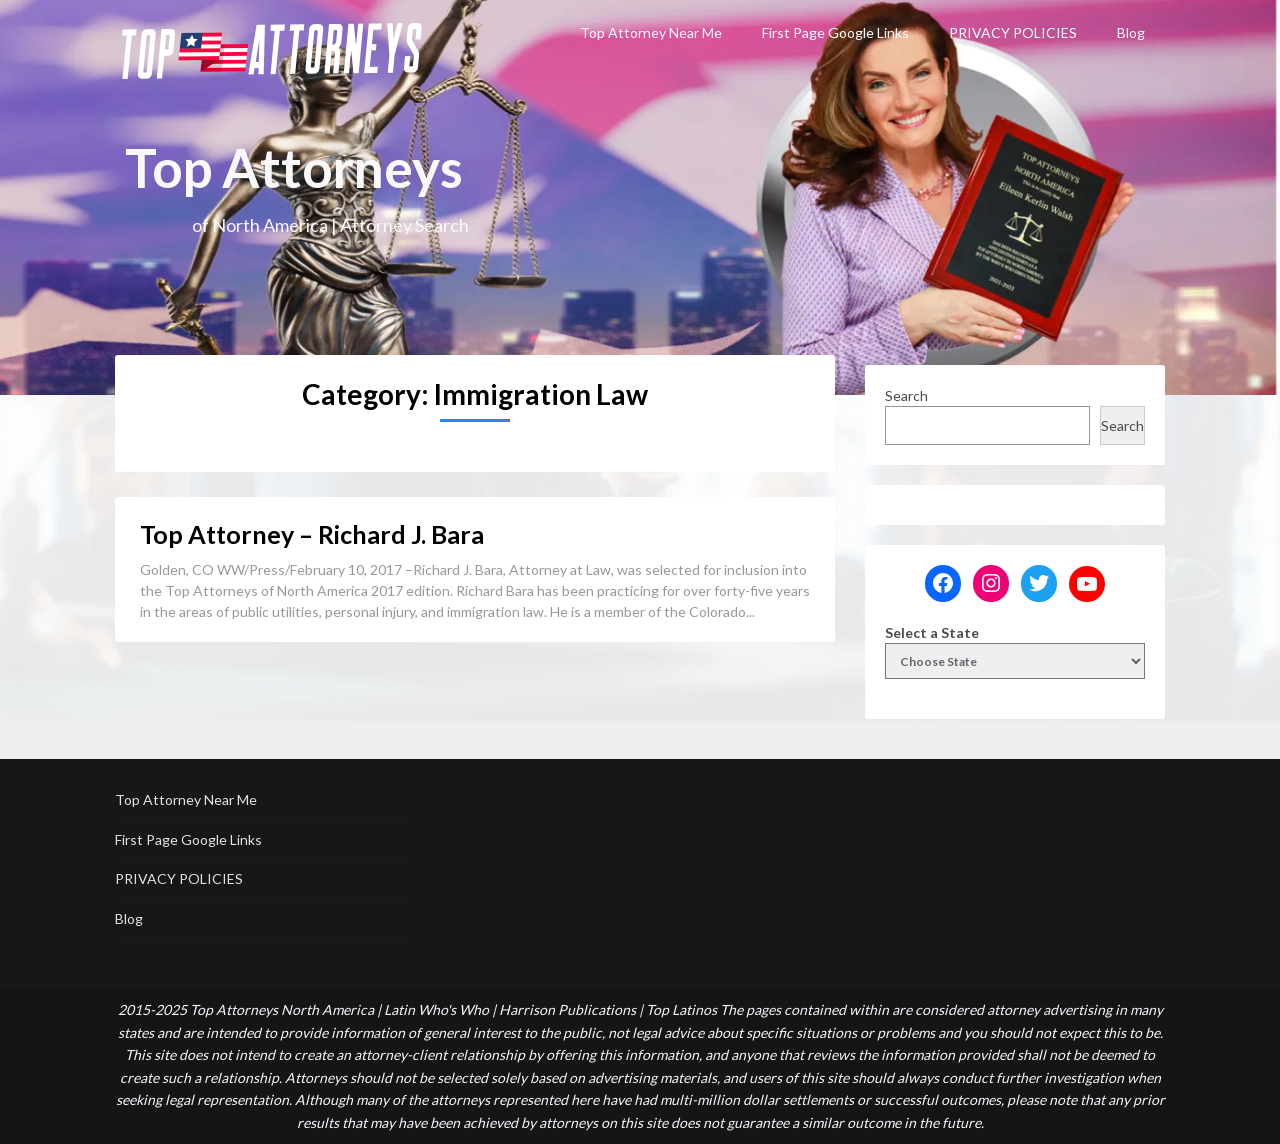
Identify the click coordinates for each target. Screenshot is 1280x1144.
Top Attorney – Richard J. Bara (312, 534)
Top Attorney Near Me (651, 32)
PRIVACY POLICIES (1013, 32)
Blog (1131, 32)
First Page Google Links (835, 32)
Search (906, 395)
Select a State (932, 632)
